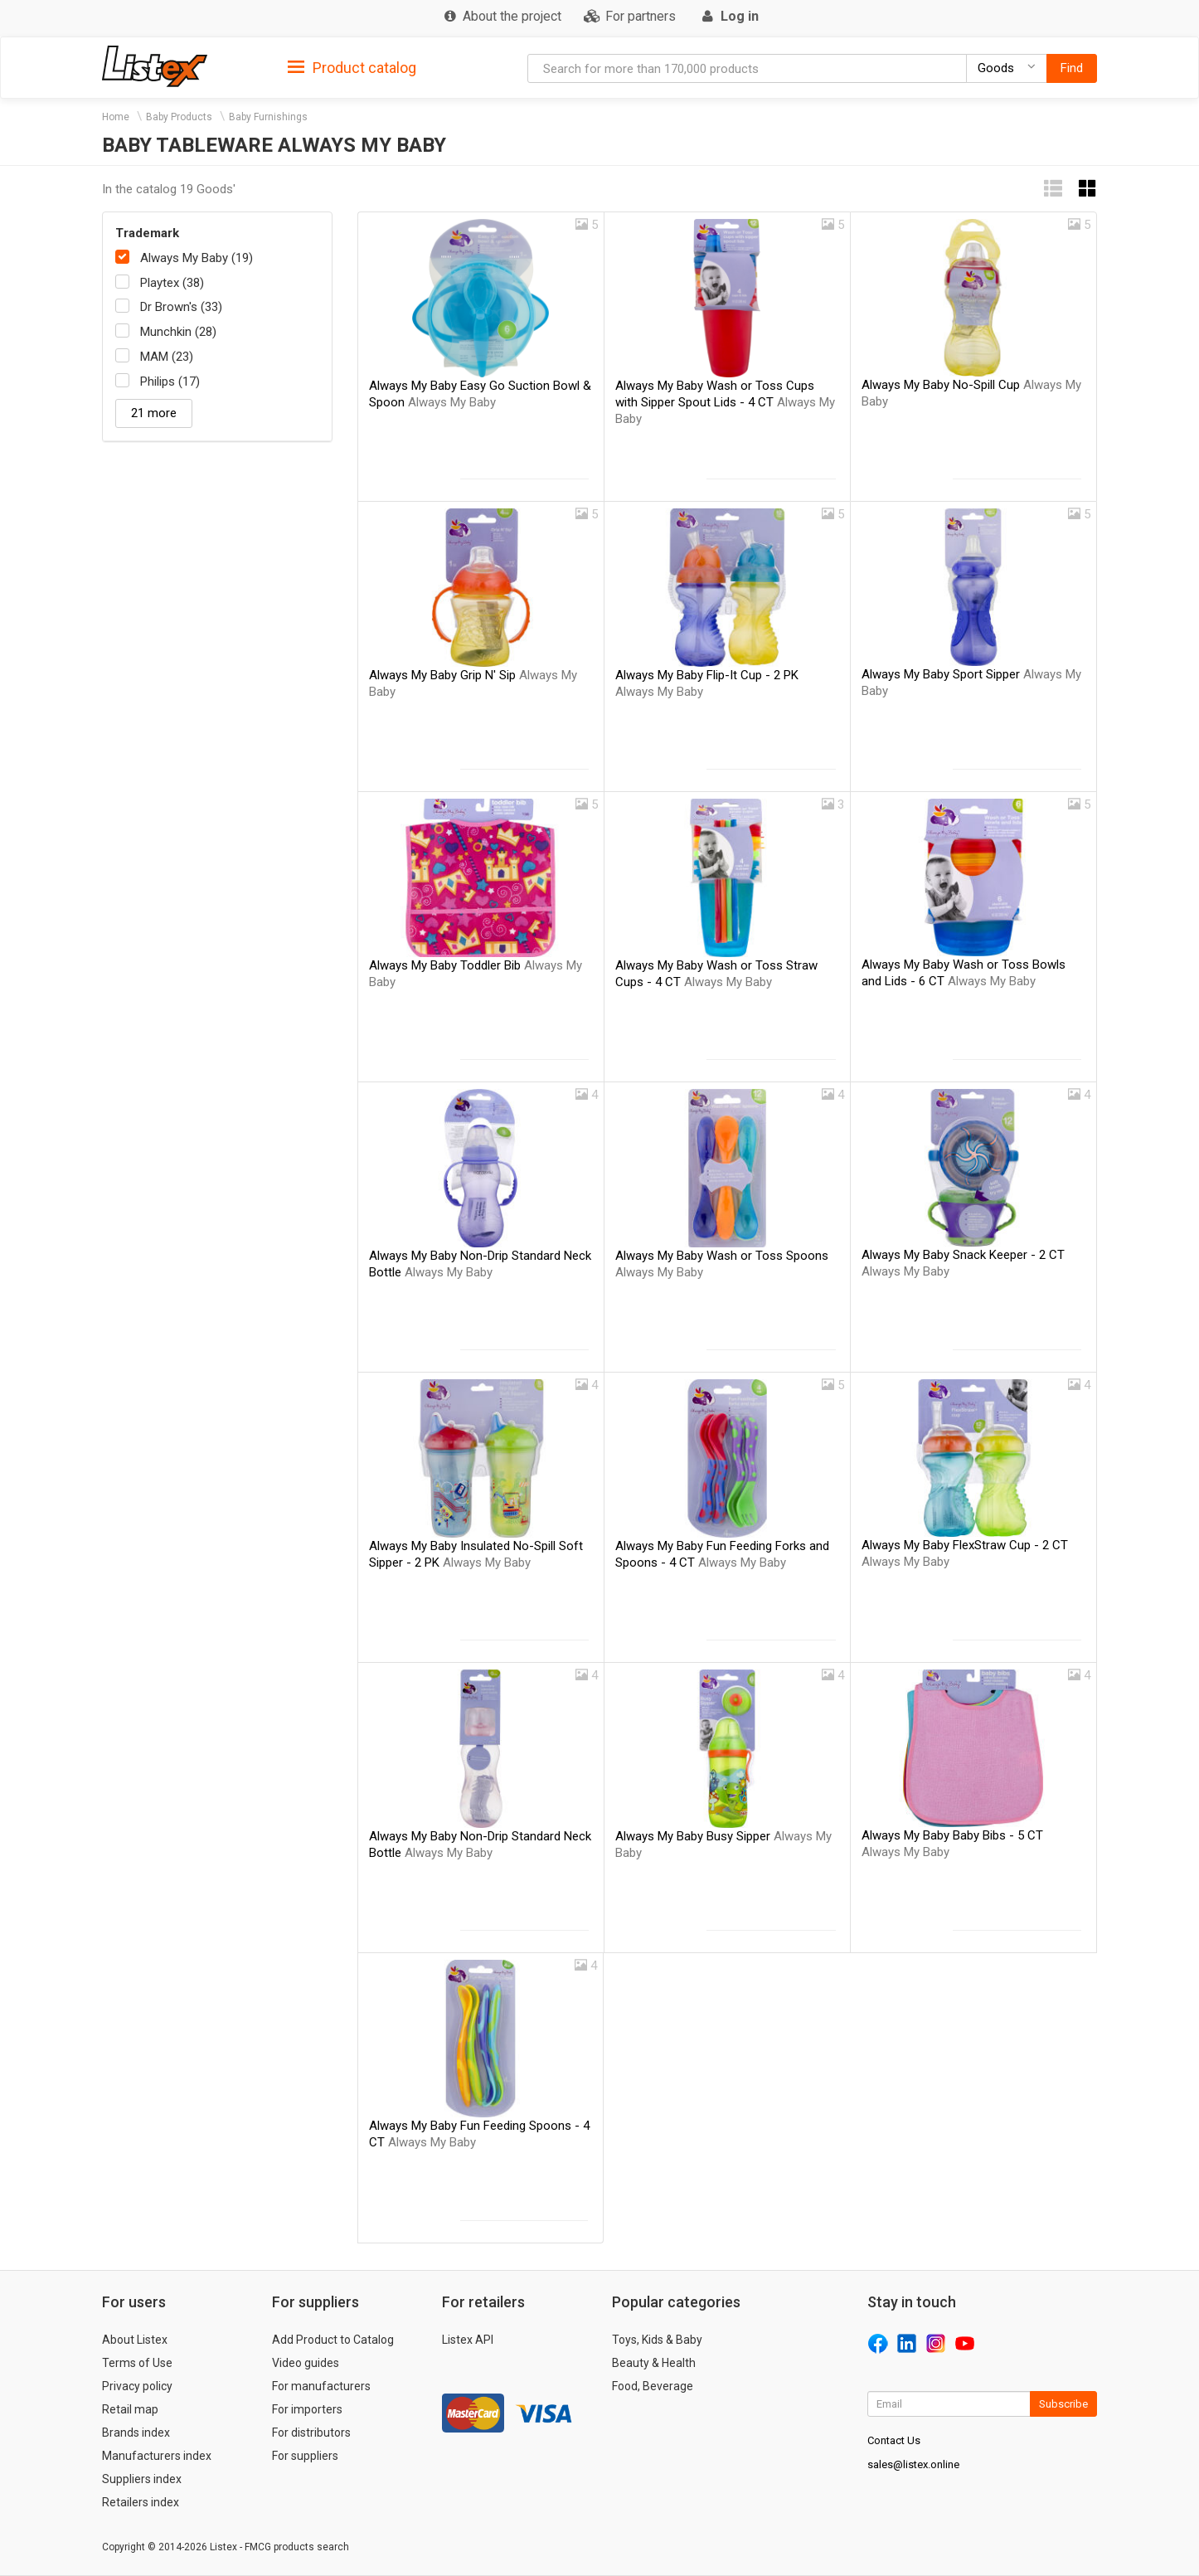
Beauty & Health (654, 2362)
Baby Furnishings (268, 117)
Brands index (136, 2432)
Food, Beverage (652, 2386)
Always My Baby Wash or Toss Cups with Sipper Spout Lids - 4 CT (725, 402)
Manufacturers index (156, 2455)
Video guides (305, 2362)
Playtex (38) (172, 282)
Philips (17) (170, 381)
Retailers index (140, 2502)
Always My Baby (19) (196, 257)
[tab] (352, 67)
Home (115, 117)
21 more (154, 413)
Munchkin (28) (178, 331)
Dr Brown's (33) (181, 306)
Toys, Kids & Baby (657, 2339)
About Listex (134, 2339)
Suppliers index (142, 2479)
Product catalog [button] (352, 68)
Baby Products (179, 117)
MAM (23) (166, 356)
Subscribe (1063, 2404)
